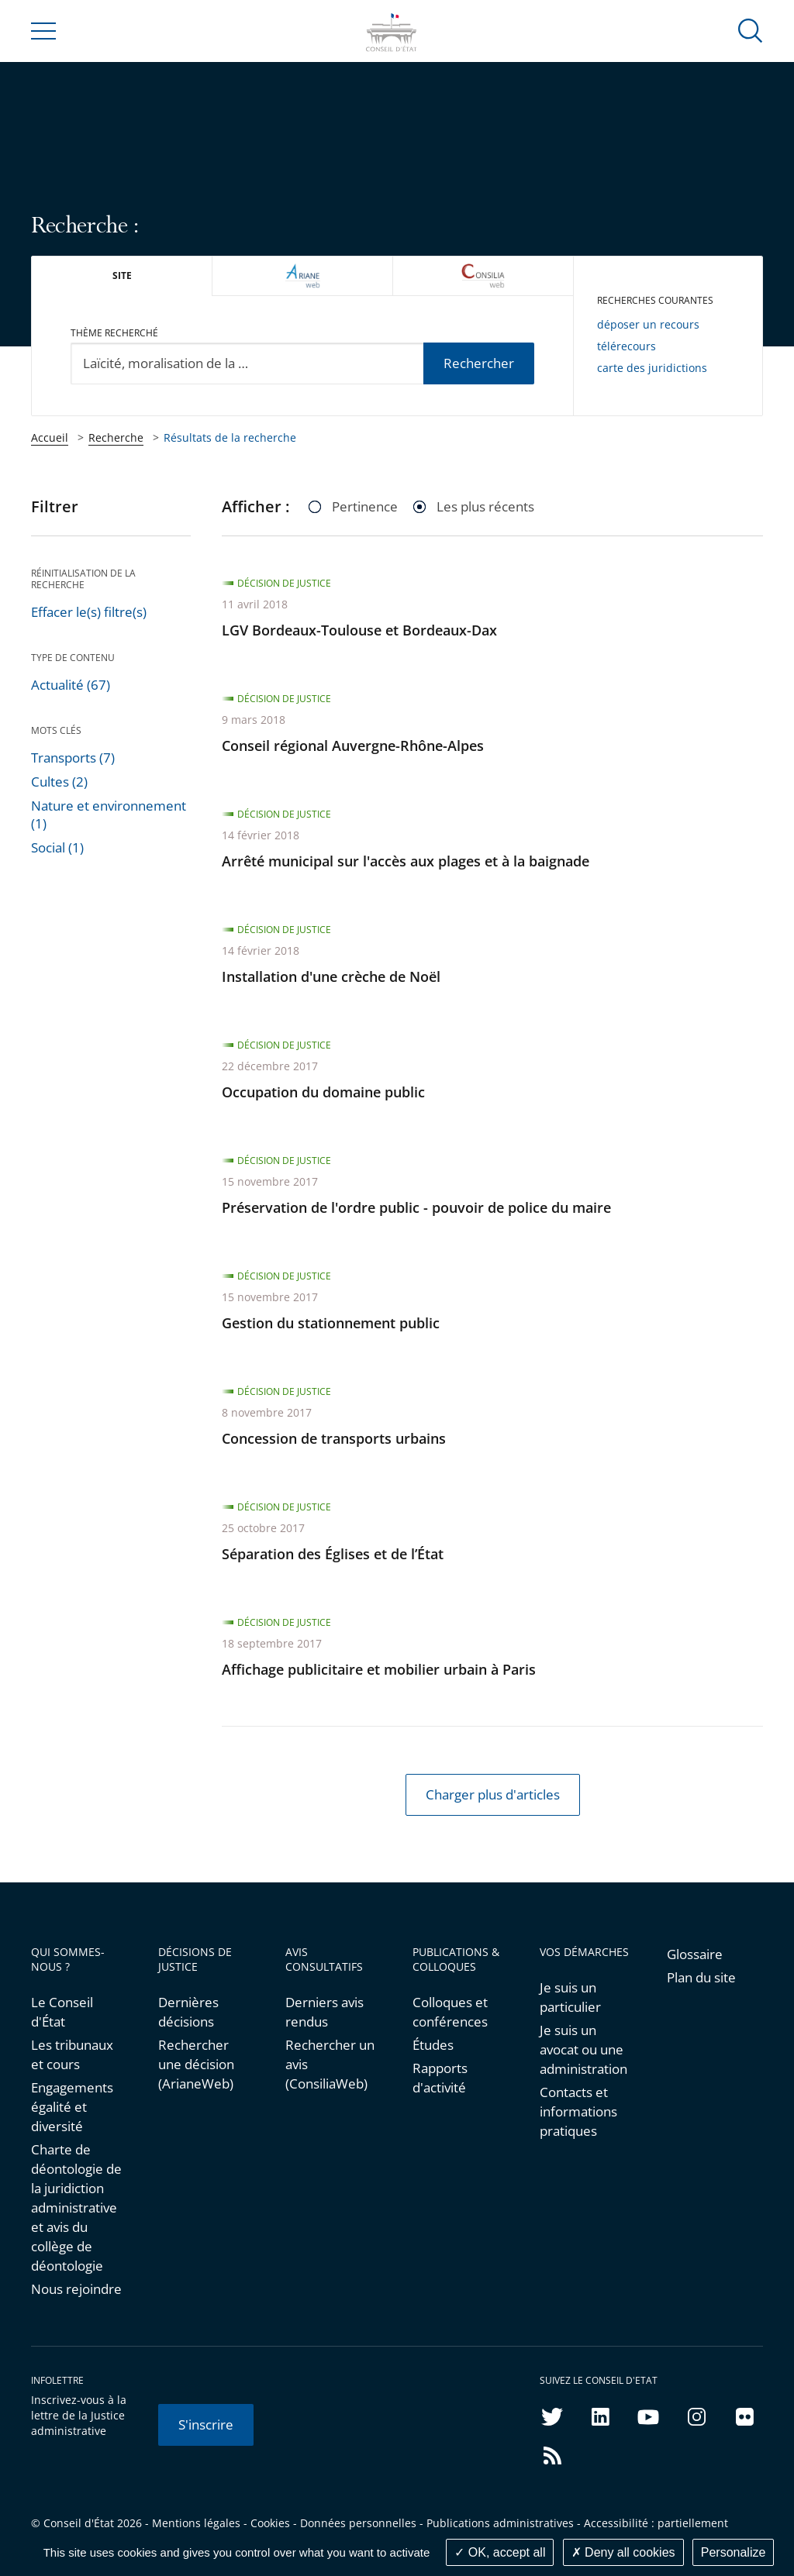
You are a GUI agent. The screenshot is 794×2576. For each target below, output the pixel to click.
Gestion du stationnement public (331, 1323)
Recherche (115, 437)
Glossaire (695, 1954)
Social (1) (57, 847)
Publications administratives (500, 2523)
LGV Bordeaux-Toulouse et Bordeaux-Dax (359, 630)
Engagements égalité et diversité (72, 2106)
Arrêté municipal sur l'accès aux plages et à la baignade (405, 861)
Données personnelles (358, 2523)
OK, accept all (499, 2552)
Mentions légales (196, 2523)
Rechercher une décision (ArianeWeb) (196, 2064)
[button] (750, 30)
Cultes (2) (59, 781)
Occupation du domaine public (323, 1092)
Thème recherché (114, 333)
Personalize (733, 2552)
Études (433, 2045)
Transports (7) (73, 757)
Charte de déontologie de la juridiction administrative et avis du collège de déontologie (76, 2207)
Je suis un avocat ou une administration (583, 2049)
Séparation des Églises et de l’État (333, 1554)
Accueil (49, 437)
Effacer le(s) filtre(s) (89, 612)
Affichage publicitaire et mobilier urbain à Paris (379, 1669)
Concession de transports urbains (334, 1438)
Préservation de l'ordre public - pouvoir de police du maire (416, 1207)
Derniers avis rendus (324, 2011)
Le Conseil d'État (62, 2011)
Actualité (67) (70, 685)
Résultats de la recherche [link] (230, 437)
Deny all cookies (623, 2552)
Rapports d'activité (440, 2077)
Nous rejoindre (76, 2289)
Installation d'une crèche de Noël (331, 976)
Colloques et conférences (450, 2011)
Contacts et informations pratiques (578, 2111)
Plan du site (701, 1977)
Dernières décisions (188, 2011)
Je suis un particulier (570, 1997)
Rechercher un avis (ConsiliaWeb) (330, 2064)
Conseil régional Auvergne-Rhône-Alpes (353, 745)
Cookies (270, 2523)
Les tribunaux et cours (72, 2054)
